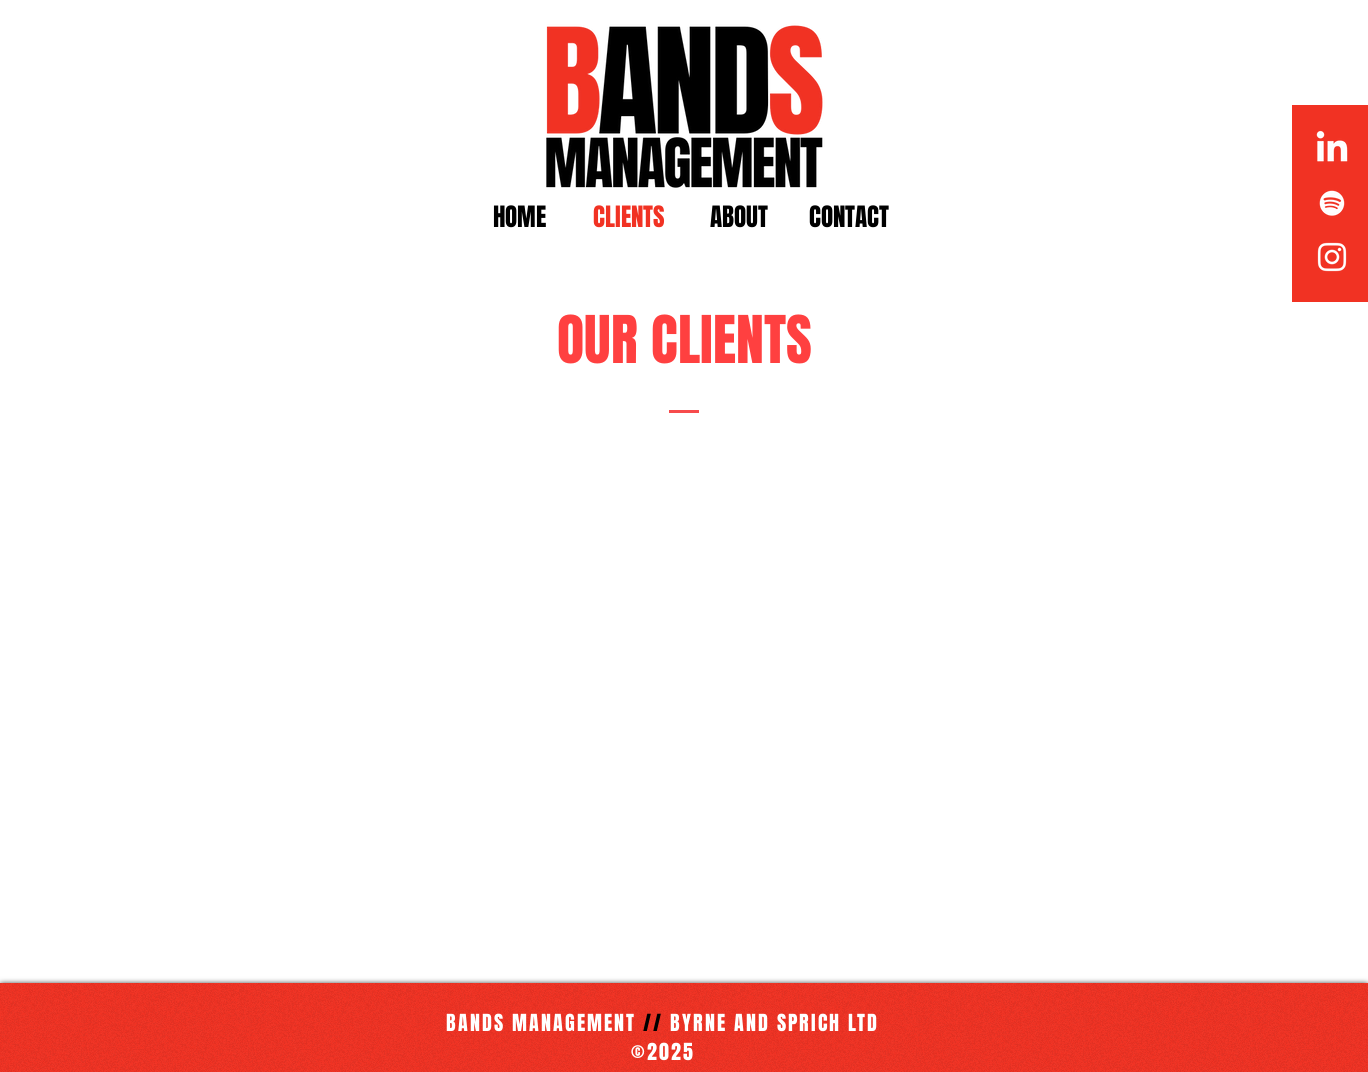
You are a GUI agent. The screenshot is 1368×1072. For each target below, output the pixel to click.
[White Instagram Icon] (1332, 257)
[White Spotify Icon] (1332, 203)
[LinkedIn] (1332, 149)
